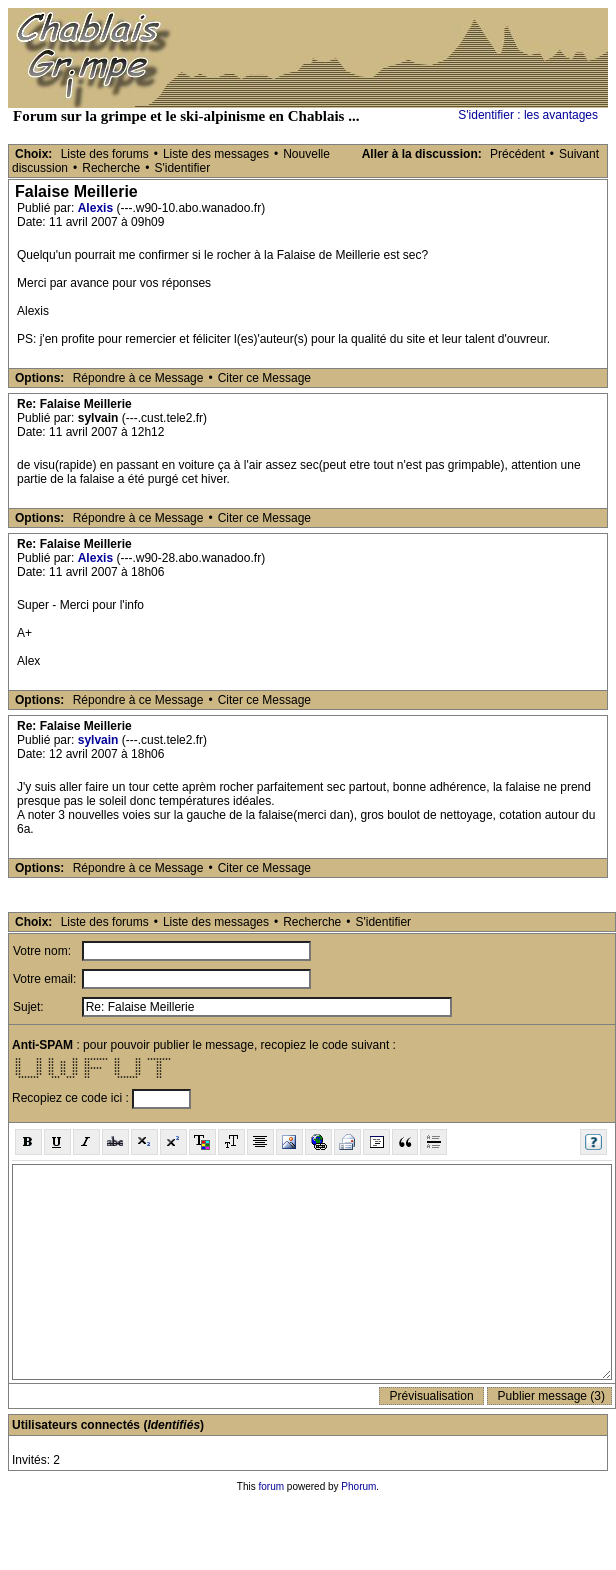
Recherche (111, 168)
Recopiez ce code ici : (72, 1098)
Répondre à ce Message (138, 378)
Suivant (579, 154)
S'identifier (182, 168)
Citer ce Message (264, 378)
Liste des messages (216, 154)
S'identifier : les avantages (528, 115)
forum (272, 1486)
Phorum (358, 1486)
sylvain (98, 740)
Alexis (95, 208)
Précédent (517, 154)
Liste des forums (105, 154)
